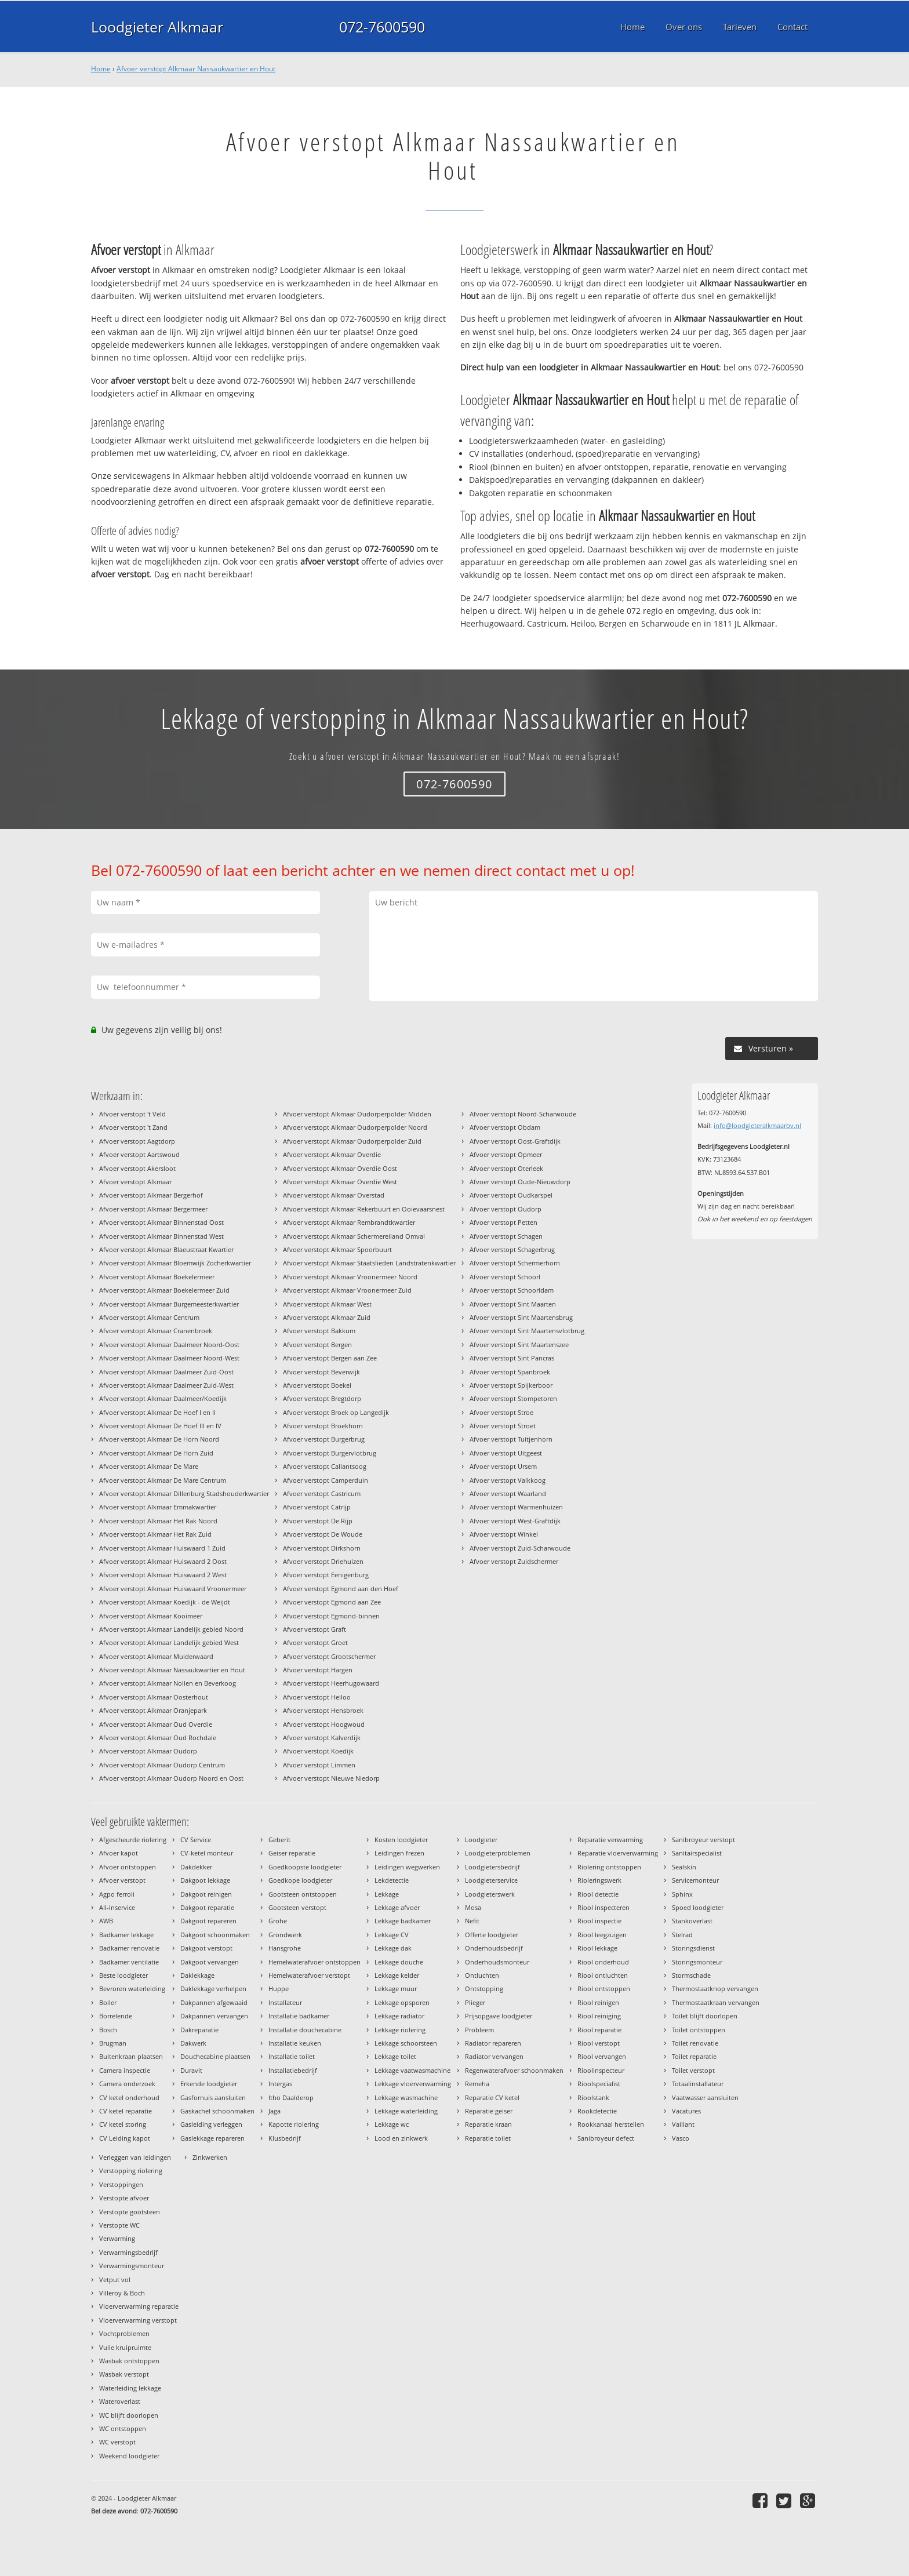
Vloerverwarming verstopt (138, 2320)
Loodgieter (481, 1839)
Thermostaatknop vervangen (715, 1988)
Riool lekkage (597, 1948)
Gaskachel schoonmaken (217, 2110)
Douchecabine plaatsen (215, 2056)
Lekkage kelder (396, 1975)
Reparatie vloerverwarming (617, 1853)
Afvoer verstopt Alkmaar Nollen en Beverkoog (167, 1683)
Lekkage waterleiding (406, 2110)
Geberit (279, 1839)
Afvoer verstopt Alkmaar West (327, 1304)
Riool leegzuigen (602, 1934)
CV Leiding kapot (124, 2138)
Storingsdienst (693, 1948)
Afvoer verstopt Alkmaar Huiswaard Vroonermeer (172, 1588)
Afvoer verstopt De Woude (322, 1534)
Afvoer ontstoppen (127, 1866)
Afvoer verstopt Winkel (504, 1534)
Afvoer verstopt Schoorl (505, 1276)
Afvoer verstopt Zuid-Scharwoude (520, 1548)
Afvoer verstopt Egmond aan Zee (332, 1602)
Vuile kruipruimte (125, 2347)
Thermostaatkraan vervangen (715, 2002)
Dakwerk (193, 2043)
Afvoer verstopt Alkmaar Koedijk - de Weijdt (164, 1602)
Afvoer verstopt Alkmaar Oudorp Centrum (162, 1764)
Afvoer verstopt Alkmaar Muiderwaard (156, 1656)
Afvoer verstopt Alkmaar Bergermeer (153, 1209)
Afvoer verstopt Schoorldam (512, 1290)
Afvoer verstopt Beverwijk (321, 1371)
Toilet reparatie (694, 2056)
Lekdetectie (391, 1880)
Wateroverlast (119, 2401)
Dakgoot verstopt (206, 1948)
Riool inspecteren (603, 1907)
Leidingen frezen (399, 1853)
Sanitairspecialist (697, 1853)
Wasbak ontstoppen (129, 2360)
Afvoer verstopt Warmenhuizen (516, 1506)
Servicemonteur (695, 1880)
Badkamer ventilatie (129, 1962)
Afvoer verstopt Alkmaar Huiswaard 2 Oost (163, 1561)
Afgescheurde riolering (132, 1839)
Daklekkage (197, 1975)
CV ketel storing (122, 2124)
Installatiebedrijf (292, 2070)
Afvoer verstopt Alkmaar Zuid (326, 1317)
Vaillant (683, 2124)
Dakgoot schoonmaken (215, 1934)
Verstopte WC (119, 2225)
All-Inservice (117, 1907)
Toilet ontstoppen (698, 2029)
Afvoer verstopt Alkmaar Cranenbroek (155, 1330)
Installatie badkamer (298, 2015)
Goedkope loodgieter (300, 1880)
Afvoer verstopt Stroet (503, 1425)
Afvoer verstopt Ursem (503, 1466)
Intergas (280, 2083)
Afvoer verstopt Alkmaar (135, 1181)
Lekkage (386, 1894)
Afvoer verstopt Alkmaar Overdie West (340, 1181)
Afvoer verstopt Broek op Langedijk (336, 1412)
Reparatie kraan (488, 2124)
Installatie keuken (294, 2043)
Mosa (473, 1907)
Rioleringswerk (599, 1880)
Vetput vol (114, 2279)
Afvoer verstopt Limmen (319, 1764)
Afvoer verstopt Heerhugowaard (331, 1683)
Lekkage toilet (395, 2056)
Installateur (285, 2002)
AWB (106, 1920)
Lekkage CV (391, 1934)
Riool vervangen (601, 2056)
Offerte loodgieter (491, 1934)
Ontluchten (482, 1975)
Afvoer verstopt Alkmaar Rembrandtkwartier (349, 1222)
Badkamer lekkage (126, 1934)
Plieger (475, 2002)
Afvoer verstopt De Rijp (317, 1520)
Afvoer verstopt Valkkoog (508, 1480)
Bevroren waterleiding (132, 1988)
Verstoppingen (121, 2184)
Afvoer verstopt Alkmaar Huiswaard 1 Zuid (162, 1548)
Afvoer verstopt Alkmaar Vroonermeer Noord (350, 1276)
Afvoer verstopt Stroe (501, 1412)
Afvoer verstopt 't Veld (132, 1113)
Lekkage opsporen (402, 2002)
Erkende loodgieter (208, 2083)
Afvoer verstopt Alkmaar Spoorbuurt (337, 1249)
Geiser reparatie (291, 1853)
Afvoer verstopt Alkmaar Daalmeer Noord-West (169, 1358)
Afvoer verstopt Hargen (317, 1669)
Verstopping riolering (130, 2170)
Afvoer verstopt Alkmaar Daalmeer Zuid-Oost (166, 1371)
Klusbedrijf (284, 2138)
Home (101, 69)
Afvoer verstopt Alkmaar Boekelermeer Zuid (164, 1290)
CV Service (195, 1839)
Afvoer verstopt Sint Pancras (512, 1358)
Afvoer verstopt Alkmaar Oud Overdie (155, 1724)
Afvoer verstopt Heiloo (317, 1697)
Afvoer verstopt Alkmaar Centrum (149, 1317)
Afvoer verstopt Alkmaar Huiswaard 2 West (163, 1574)
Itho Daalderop (291, 2097)
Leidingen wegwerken (407, 1866)
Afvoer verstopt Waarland (508, 1493)
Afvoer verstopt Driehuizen (323, 1561)
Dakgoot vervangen (209, 1962)
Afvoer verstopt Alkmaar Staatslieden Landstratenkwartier (369, 1262)
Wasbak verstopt (124, 2374)
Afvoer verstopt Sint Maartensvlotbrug (527, 1330)
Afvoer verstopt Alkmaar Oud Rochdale (157, 1737)
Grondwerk (285, 1934)
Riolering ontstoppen (609, 1866)
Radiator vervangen (494, 2056)
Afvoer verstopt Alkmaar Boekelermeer (156, 1276)
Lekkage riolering (400, 2029)
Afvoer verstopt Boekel (317, 1385)
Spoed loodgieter (697, 1907)
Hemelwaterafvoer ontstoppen (314, 1962)
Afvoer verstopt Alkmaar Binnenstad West (161, 1236)
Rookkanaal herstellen (610, 2124)
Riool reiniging (599, 2015)
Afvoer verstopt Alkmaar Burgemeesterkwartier (169, 1304)
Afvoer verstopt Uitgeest (506, 1453)
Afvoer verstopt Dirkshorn (322, 1548)
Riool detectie (598, 1894)
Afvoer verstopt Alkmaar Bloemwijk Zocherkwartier (175, 1262)
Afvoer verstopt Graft (314, 1629)
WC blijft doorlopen (128, 2415)
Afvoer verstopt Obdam (505, 1127)
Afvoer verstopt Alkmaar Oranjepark (153, 1710)
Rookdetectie (597, 2110)
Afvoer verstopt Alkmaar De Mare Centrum (162, 1480)
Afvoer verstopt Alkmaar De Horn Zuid (156, 1453)
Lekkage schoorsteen (405, 2043)
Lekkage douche (398, 1962)
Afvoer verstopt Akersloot (137, 1168)
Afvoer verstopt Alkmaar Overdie (332, 1154)
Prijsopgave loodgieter (498, 2015)
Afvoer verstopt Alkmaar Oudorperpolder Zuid (352, 1141)
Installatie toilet (291, 2056)
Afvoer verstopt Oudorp (505, 1209)
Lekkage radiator (399, 2015)
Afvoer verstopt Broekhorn (323, 1425)
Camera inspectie (124, 2070)
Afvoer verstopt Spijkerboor (511, 1385)
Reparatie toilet (488, 2138)
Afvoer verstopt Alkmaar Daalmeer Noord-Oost (169, 1344)
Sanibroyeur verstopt (703, 1839)
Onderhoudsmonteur (497, 1962)
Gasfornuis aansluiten (213, 2097)
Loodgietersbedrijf (492, 1866)
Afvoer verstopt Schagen (506, 1236)
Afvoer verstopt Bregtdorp (322, 1398)
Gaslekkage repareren (212, 2138)
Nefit (472, 1920)
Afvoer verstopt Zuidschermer (514, 1561)
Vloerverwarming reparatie (139, 2306)
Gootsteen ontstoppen (302, 1894)
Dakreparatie (199, 2029)
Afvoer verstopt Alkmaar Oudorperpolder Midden (357, 1113)
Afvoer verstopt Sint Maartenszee (519, 1344)
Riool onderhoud (603, 1962)
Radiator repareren (493, 2043)
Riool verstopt (598, 2043)
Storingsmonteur (697, 1962)
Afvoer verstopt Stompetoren (513, 1398)
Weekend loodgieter (129, 2455)
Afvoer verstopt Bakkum (319, 1330)
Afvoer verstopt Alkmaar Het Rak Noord (158, 1520)
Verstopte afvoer (124, 2197)
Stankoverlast (692, 1920)
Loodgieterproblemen (497, 1853)
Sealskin (684, 1866)
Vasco (680, 2138)
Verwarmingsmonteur (131, 2265)
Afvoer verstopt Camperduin (325, 1480)
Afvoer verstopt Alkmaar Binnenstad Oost (161, 1222)
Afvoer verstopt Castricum (322, 1493)
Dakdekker (196, 1866)
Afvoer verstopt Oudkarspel (511, 1195)
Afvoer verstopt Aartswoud (139, 1154)
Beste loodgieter (123, 1975)
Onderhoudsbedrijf (494, 1948)
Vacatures (686, 2110)
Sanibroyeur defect (605, 2138)
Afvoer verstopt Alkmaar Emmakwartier (157, 1506)
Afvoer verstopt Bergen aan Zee (330, 1358)
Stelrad (682, 1934)
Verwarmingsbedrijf (128, 2252)
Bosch (108, 2029)
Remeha (477, 2083)
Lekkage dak (393, 1948)
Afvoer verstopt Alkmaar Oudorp (148, 1751)
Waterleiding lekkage (130, 2388)
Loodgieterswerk (490, 1894)
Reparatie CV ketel (492, 2097)
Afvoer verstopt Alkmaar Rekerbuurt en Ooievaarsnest (364, 1209)
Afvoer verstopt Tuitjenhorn (511, 1439)
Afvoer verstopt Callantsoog (324, 1466)
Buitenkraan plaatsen (131, 2056)
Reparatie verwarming (610, 1839)
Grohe (277, 1920)
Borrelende (115, 2015)
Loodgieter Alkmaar (157, 27)
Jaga (274, 2110)
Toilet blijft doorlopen (704, 2015)
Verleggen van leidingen (135, 2157)
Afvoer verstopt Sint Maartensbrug (521, 1317)
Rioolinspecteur (600, 2070)
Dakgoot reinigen (206, 1894)
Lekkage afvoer (397, 1907)
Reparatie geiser (488, 2110)
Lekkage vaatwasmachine (412, 2070)
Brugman (112, 2043)
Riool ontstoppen (603, 1988)
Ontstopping (484, 1988)
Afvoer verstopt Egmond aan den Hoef (340, 1588)
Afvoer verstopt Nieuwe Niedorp (331, 1778)
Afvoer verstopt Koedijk (318, 1751)
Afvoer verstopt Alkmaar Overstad (333, 1195)
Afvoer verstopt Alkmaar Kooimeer (150, 1615)
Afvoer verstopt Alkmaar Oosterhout (153, 1697)
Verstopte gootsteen (129, 2211)
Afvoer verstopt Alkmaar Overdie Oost (340, 1168)
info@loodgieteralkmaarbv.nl (757, 1125)
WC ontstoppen (122, 2428)
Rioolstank (593, 2097)
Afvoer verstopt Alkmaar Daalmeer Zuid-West (166, 1385)
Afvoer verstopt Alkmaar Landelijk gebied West (169, 1642)
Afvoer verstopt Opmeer (506, 1154)
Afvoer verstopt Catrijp (317, 1506)
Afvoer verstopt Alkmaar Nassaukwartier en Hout (196, 69)
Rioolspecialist (598, 2083)
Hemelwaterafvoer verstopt (309, 1975)
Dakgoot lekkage (205, 1880)
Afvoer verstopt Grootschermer (329, 1656)
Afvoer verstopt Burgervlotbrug (329, 1453)
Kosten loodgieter (401, 1839)
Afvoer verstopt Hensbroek (323, 1710)
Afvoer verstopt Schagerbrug (512, 1249)
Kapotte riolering (293, 2124)
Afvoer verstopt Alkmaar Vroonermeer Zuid (347, 1290)
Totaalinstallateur (697, 2083)
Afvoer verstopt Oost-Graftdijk (515, 1141)
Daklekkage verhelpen (213, 1988)
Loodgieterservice (491, 1880)
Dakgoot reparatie (207, 1907)
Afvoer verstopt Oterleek (506, 1168)
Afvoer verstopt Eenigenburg (326, 1574)
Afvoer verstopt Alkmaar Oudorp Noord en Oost (171, 1778)
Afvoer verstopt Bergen (317, 1344)
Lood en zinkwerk (401, 2138)
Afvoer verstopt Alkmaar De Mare (148, 1466)
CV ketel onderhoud (129, 2097)
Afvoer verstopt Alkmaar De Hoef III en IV (160, 1425)
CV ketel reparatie (125, 2110)
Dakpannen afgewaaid (214, 2002)
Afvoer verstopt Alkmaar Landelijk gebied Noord (171, 1629)
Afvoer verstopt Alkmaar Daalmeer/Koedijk (163, 1398)
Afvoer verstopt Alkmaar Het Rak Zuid (155, 1534)
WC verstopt (117, 2441)
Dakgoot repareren (208, 1920)
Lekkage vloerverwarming (412, 2083)
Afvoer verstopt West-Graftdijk (515, 1520)
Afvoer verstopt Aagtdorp (137, 1141)
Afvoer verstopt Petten (503, 1222)
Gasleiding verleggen (211, 2124)
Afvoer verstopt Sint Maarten (513, 1304)
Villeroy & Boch (122, 2292)
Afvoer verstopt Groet (315, 1642)
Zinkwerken (209, 2157)
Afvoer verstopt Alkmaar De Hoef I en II (157, 1412)
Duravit (191, 2070)
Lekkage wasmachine (406, 2097)
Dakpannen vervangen (214, 2015)
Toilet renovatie (695, 2043)
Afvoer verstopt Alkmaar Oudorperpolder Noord (355, 1127)
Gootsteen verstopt (297, 1907)
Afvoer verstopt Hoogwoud (324, 1724)
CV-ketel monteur (206, 1853)
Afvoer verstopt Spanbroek (510, 1371)
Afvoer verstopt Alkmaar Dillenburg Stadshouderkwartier (184, 1493)
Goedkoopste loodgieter (304, 1866)
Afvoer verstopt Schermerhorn (515, 1262)
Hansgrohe (284, 1948)
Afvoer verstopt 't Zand (133, 1127)
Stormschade (691, 1975)
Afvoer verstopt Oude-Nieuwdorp (520, 1181)
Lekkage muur (395, 1988)
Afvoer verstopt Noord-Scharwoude (523, 1113)
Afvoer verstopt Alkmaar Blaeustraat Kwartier (166, 1249)
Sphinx (682, 1894)
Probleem (479, 2029)
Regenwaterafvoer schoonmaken (514, 2070)
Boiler (108, 2002)
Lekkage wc (391, 2124)
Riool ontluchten (602, 1975)
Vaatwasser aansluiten (705, 2097)
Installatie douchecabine (304, 2029)
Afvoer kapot (118, 1853)
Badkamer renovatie (129, 1948)
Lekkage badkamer (402, 1920)
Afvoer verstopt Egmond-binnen (331, 1615)
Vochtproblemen (124, 2333)
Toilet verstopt (693, 2070)
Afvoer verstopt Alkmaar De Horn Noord (159, 1439)
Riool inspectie (599, 1920)
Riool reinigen (598, 2002)
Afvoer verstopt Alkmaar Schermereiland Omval (354, 1236)
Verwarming (117, 2238)
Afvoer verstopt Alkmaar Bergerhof (151, 1195)
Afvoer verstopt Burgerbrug (324, 1439)
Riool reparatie (599, 2029)
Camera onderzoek (127, 2083)
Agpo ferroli (116, 1894)
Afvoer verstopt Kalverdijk (322, 1737)
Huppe (278, 1988)
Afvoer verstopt (122, 1880)
